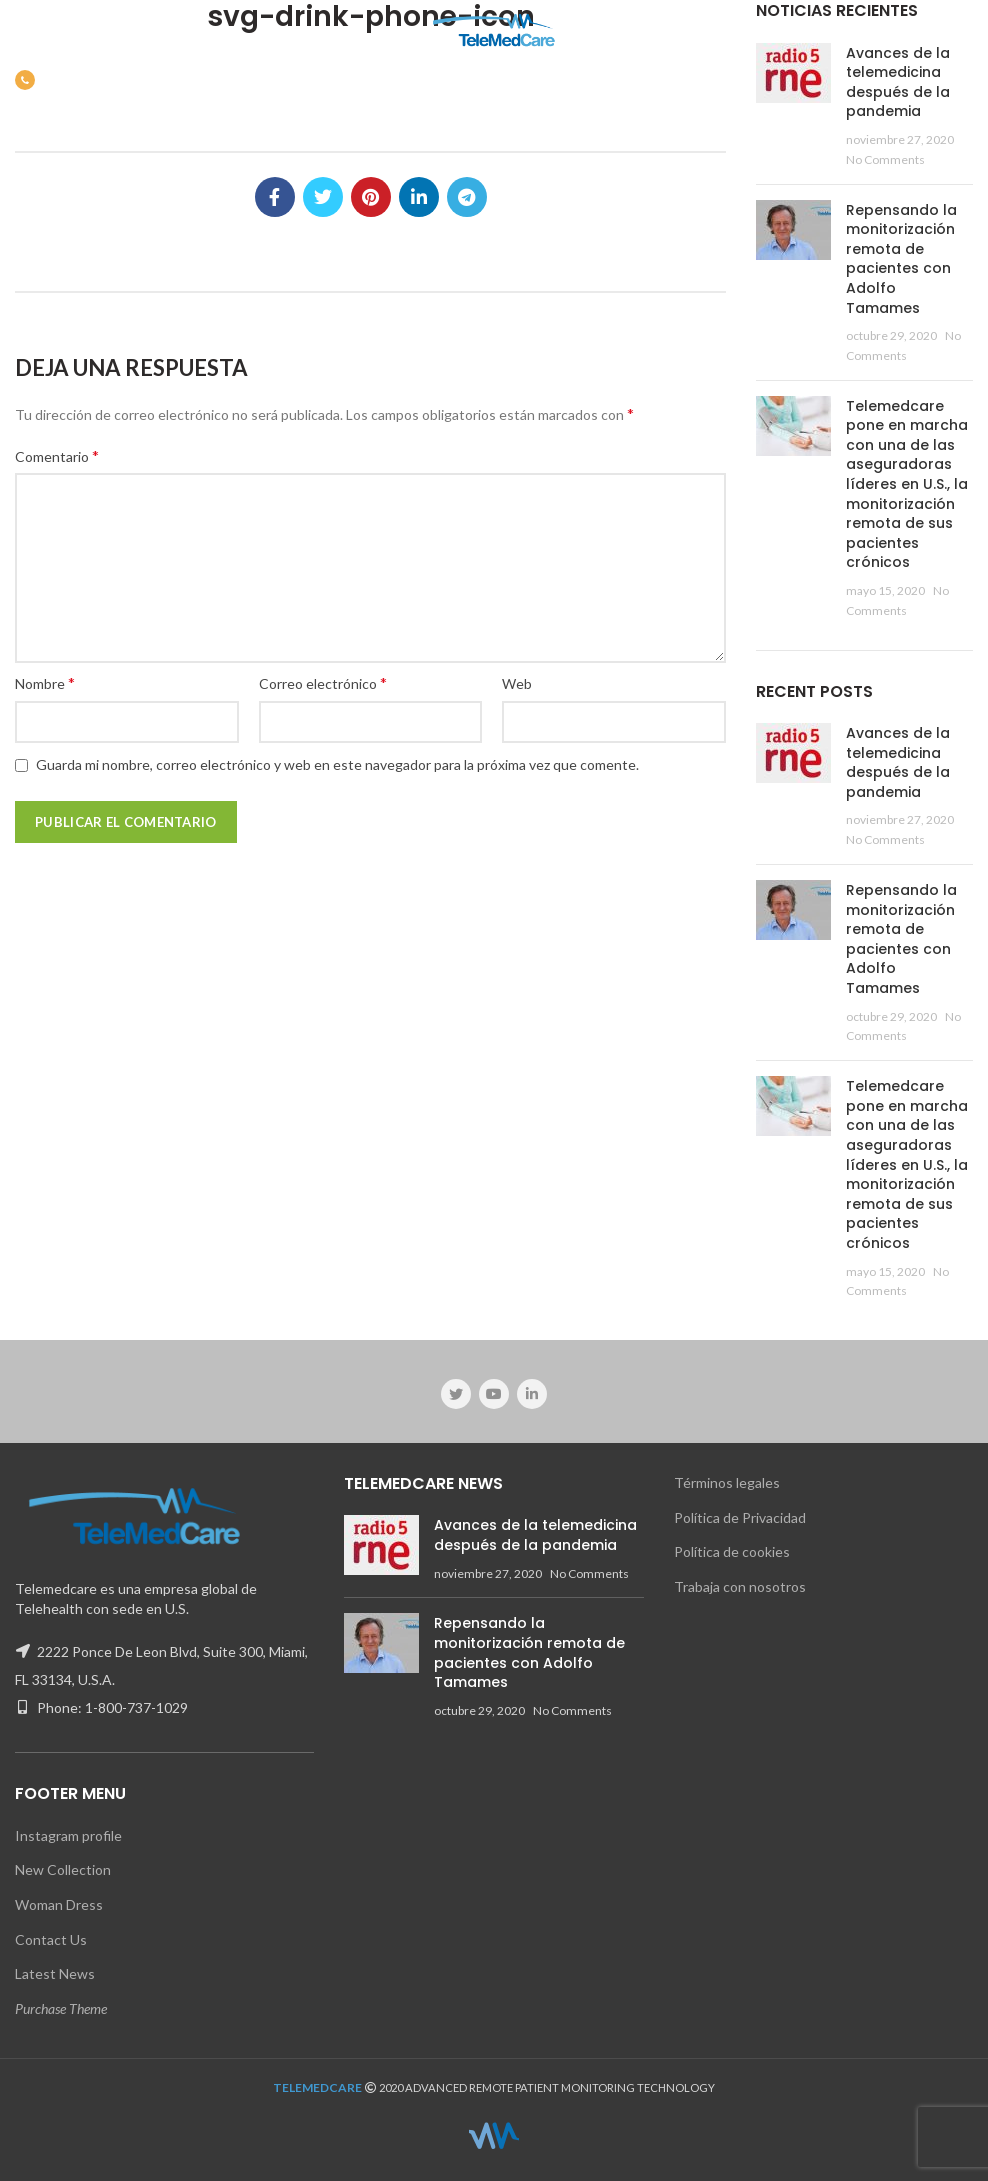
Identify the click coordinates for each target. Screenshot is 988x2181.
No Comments (885, 159)
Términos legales (727, 1482)
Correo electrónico (323, 682)
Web (517, 683)
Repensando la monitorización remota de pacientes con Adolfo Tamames (901, 259)
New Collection (63, 1869)
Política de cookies (732, 1551)
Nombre (45, 682)
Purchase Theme (61, 2008)
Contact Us (51, 1939)
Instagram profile (68, 1835)
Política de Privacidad (740, 1517)
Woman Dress (59, 1904)
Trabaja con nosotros (740, 1586)
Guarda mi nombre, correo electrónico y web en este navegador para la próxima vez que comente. (337, 764)
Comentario (57, 455)
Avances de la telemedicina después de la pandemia (898, 82)
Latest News (55, 1973)
